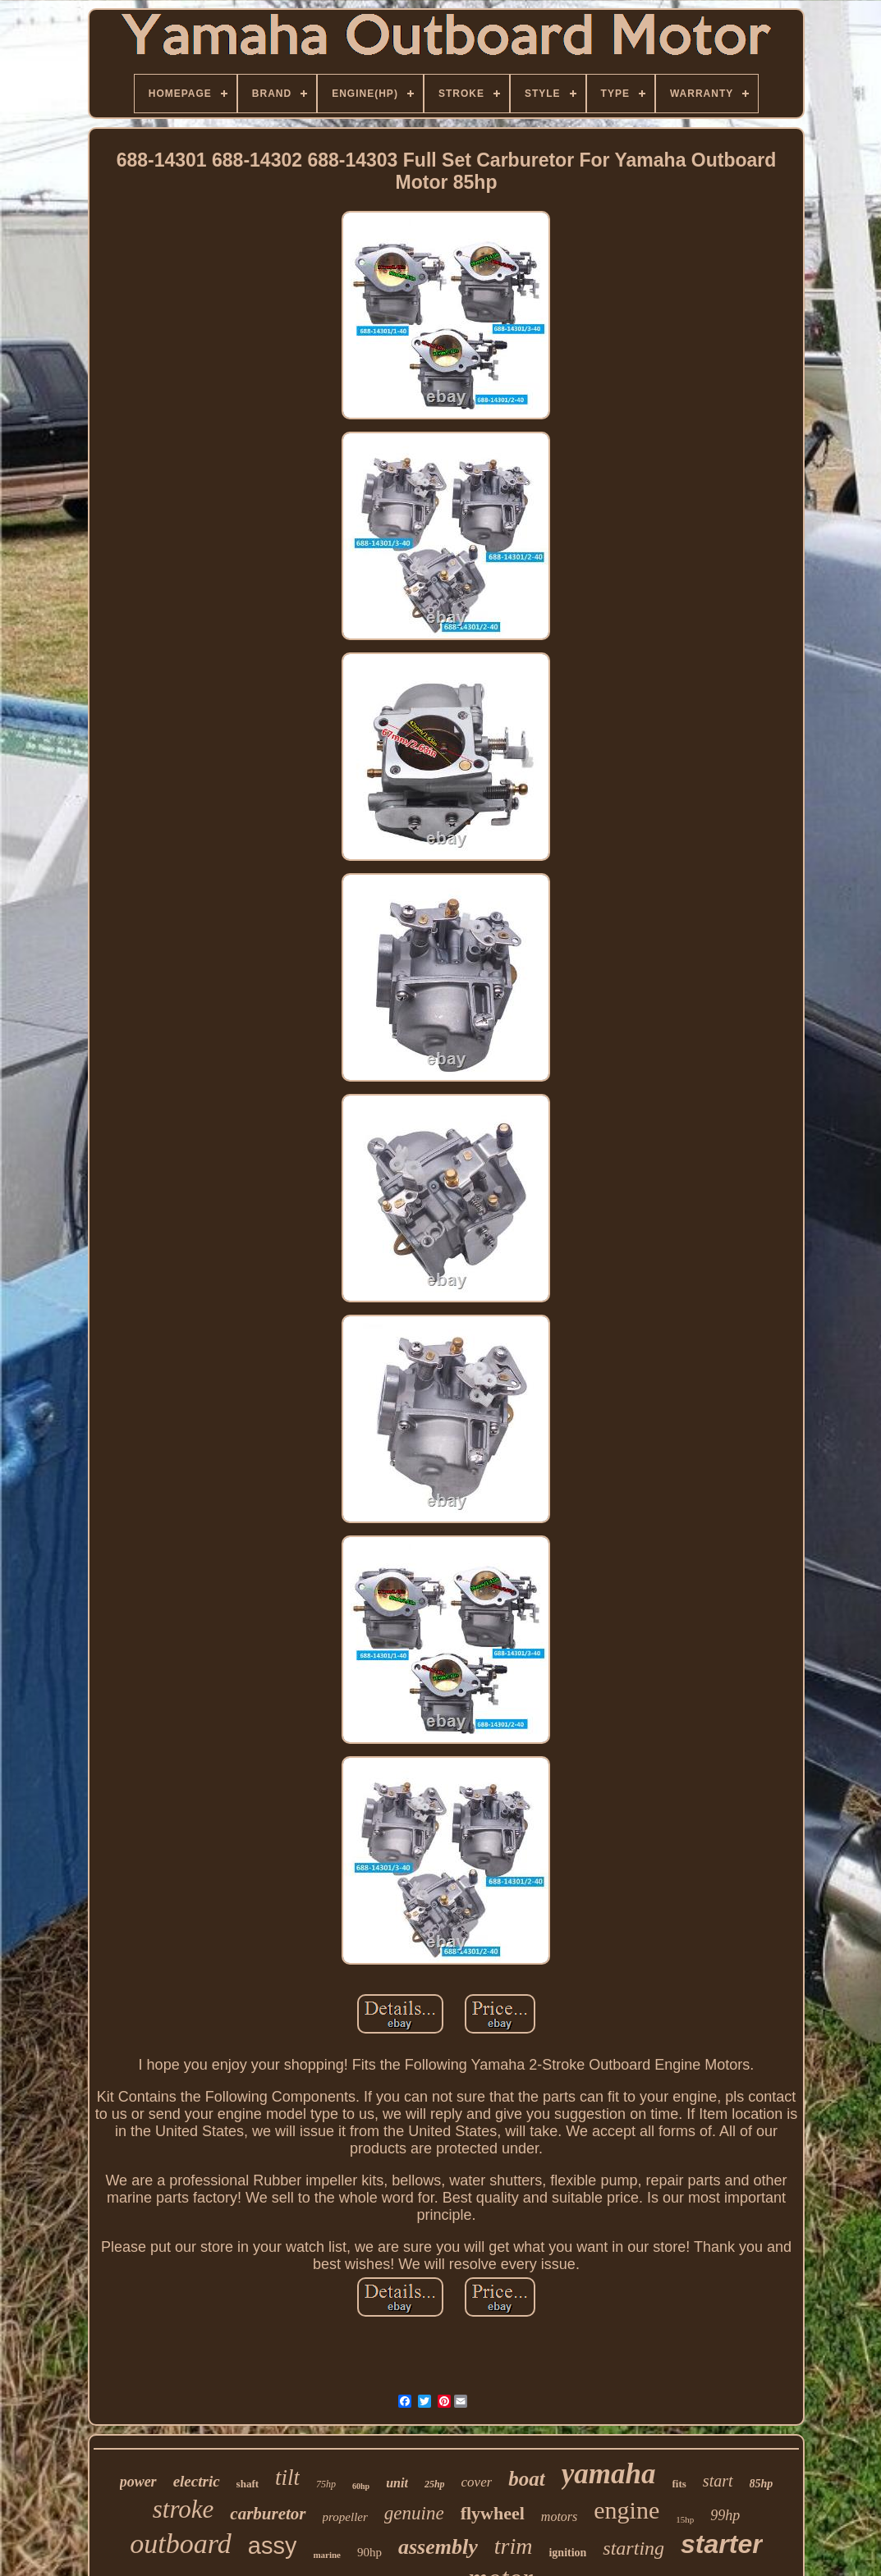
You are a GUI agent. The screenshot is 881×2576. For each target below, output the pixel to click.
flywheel (493, 2513)
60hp (360, 2486)
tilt (287, 2477)
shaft (247, 2484)
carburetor (267, 2513)
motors (559, 2516)
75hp (326, 2484)
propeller (345, 2516)
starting (633, 2548)
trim (513, 2546)
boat (526, 2479)
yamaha (609, 2474)
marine (327, 2555)
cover (477, 2482)
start (718, 2481)
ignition (567, 2552)
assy (272, 2546)
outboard (180, 2543)
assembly (438, 2547)
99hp (725, 2515)
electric (196, 2481)
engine (626, 2509)
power (138, 2481)
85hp (761, 2484)
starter (722, 2544)
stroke (183, 2509)
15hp (685, 2519)
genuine (414, 2513)
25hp (434, 2484)
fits (679, 2484)
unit (397, 2483)
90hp (369, 2552)
